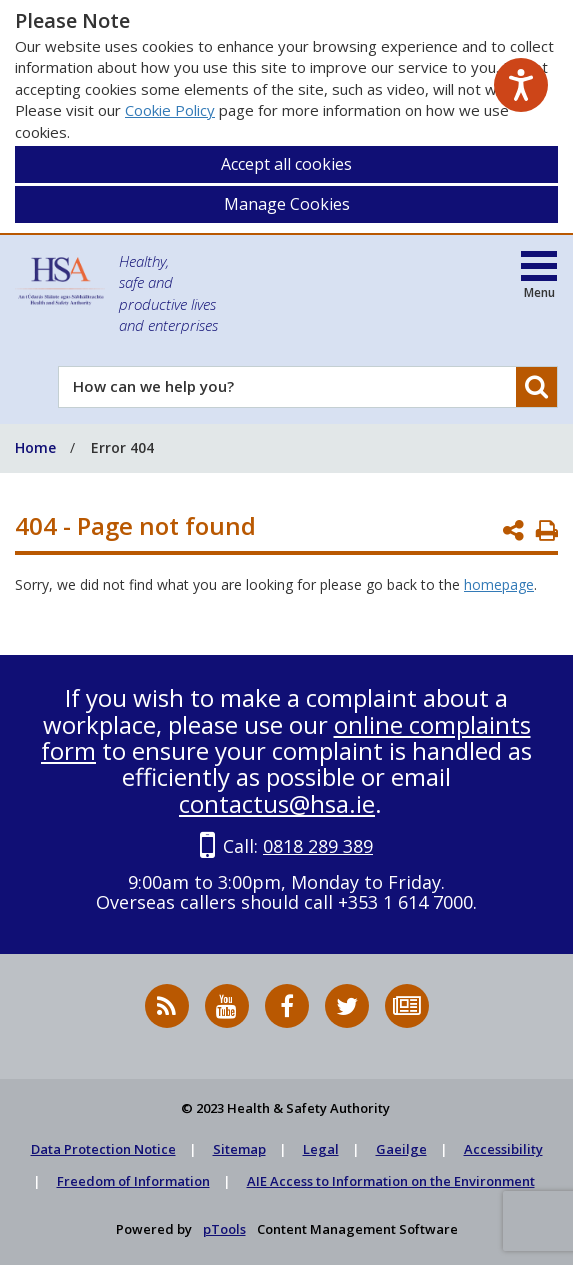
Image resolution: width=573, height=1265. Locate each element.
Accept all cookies (286, 164)
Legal (321, 1149)
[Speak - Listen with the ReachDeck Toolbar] (521, 85)
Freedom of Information (133, 1181)
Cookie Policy (170, 110)
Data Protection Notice (103, 1149)
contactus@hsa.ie (277, 803)
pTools (224, 1229)
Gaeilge (401, 1149)
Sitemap (239, 1149)
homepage (499, 584)
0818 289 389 (318, 846)
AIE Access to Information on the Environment (391, 1181)
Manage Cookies (287, 204)
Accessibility (503, 1149)
